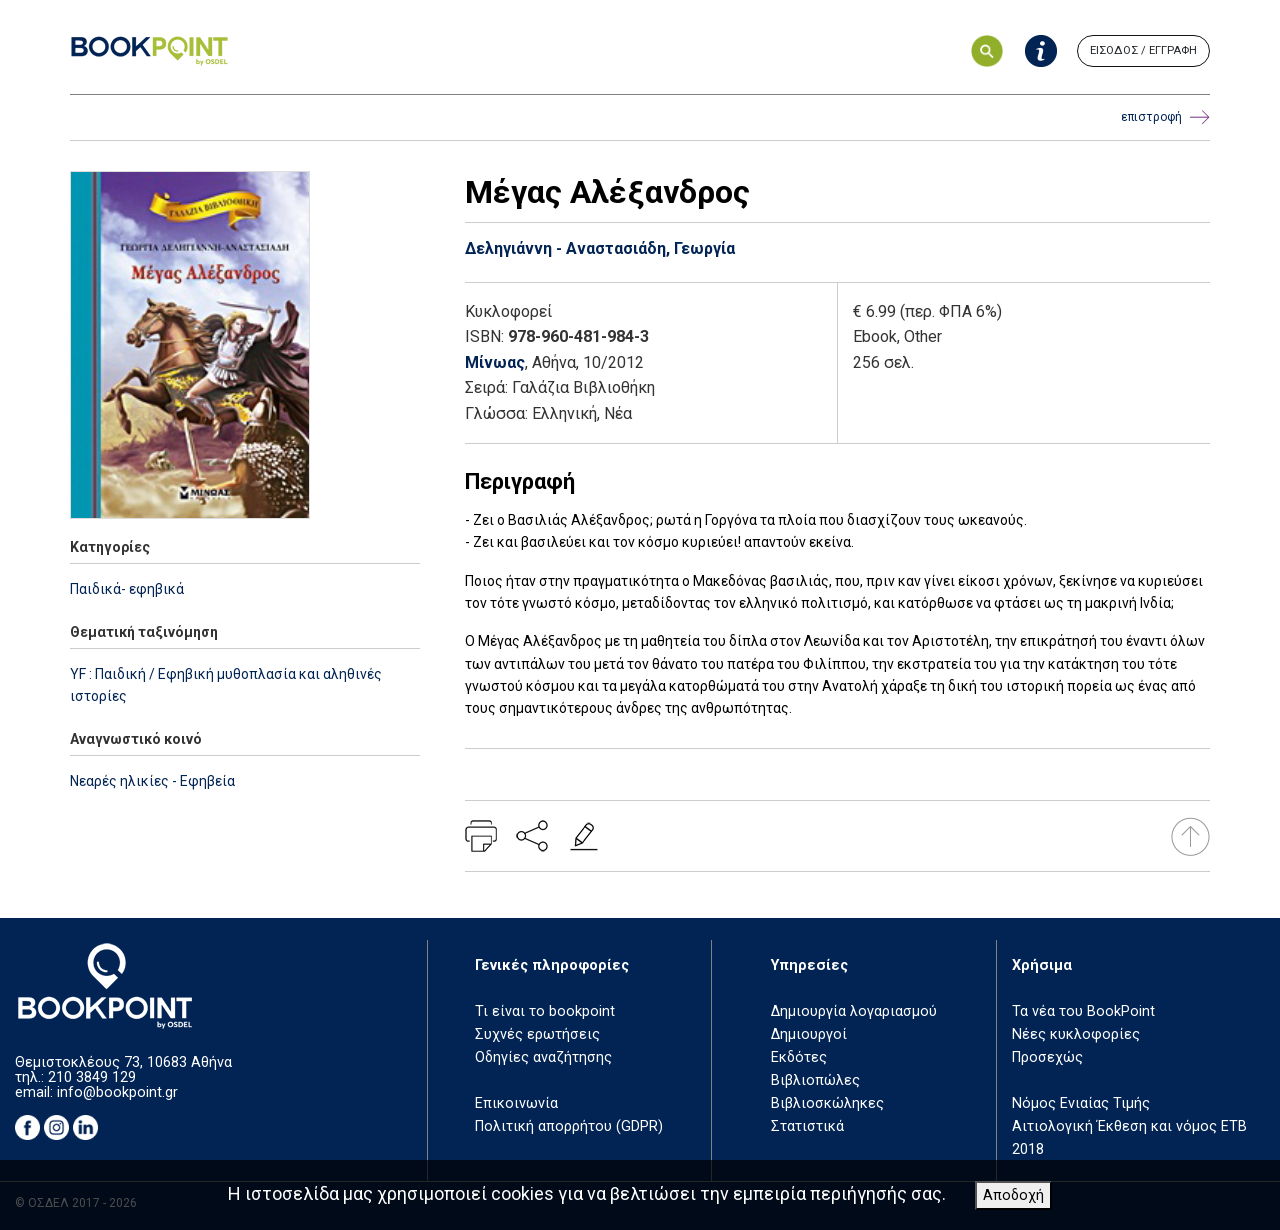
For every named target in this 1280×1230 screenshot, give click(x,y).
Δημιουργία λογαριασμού (854, 1011)
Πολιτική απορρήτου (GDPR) (569, 1126)
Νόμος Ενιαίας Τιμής (1081, 1103)
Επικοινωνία (516, 1103)
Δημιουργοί (809, 1034)
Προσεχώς (1047, 1057)
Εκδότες (799, 1057)
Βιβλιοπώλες (815, 1080)
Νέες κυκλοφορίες (1076, 1034)
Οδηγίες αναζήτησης (543, 1057)
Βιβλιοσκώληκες (827, 1103)
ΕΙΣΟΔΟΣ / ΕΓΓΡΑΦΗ (1143, 50)
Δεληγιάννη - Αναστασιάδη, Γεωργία (600, 248)
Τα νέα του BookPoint (1083, 1011)
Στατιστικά (807, 1126)
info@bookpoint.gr (117, 1092)
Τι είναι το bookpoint (545, 1011)
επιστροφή (1165, 117)
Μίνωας (495, 362)
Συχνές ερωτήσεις (537, 1034)
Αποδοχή (1013, 1195)
